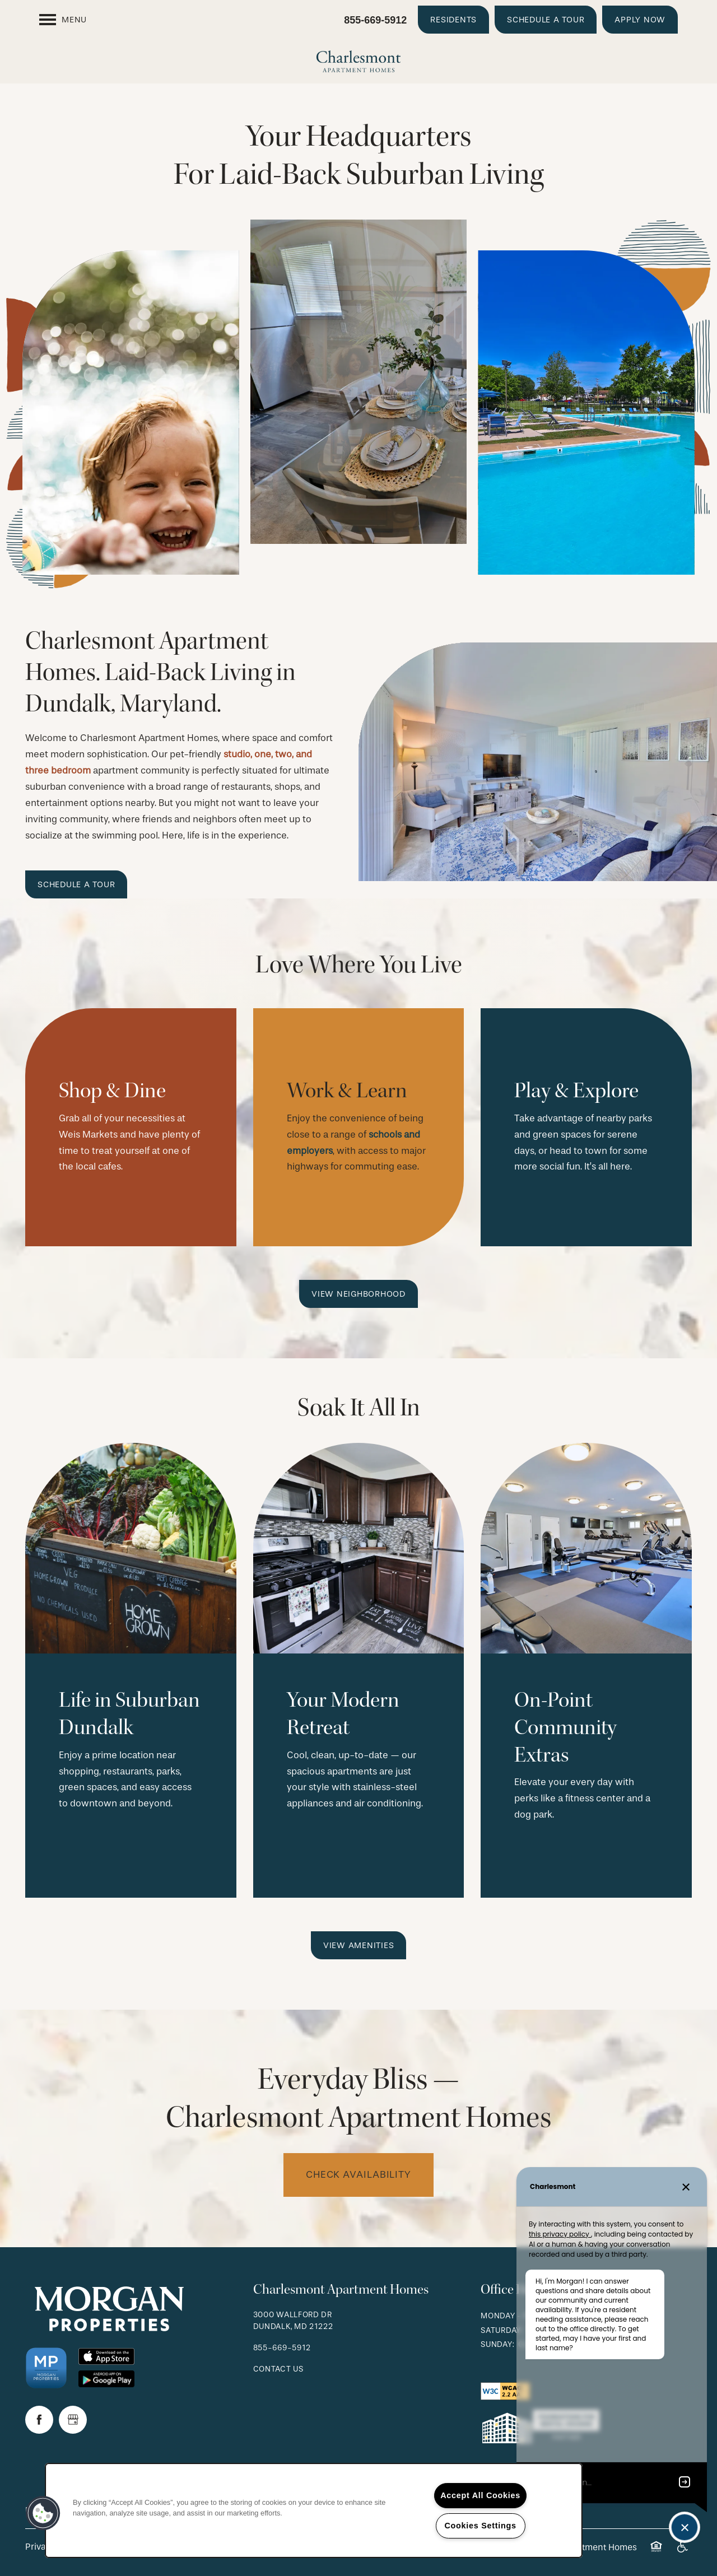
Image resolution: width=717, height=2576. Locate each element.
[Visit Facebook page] (39, 2420)
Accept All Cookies (480, 2495)
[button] (453, 20)
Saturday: (502, 2330)
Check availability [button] (358, 2175)
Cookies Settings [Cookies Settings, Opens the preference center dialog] (480, 2525)
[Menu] (63, 19)
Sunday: (497, 2344)
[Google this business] (73, 2420)
